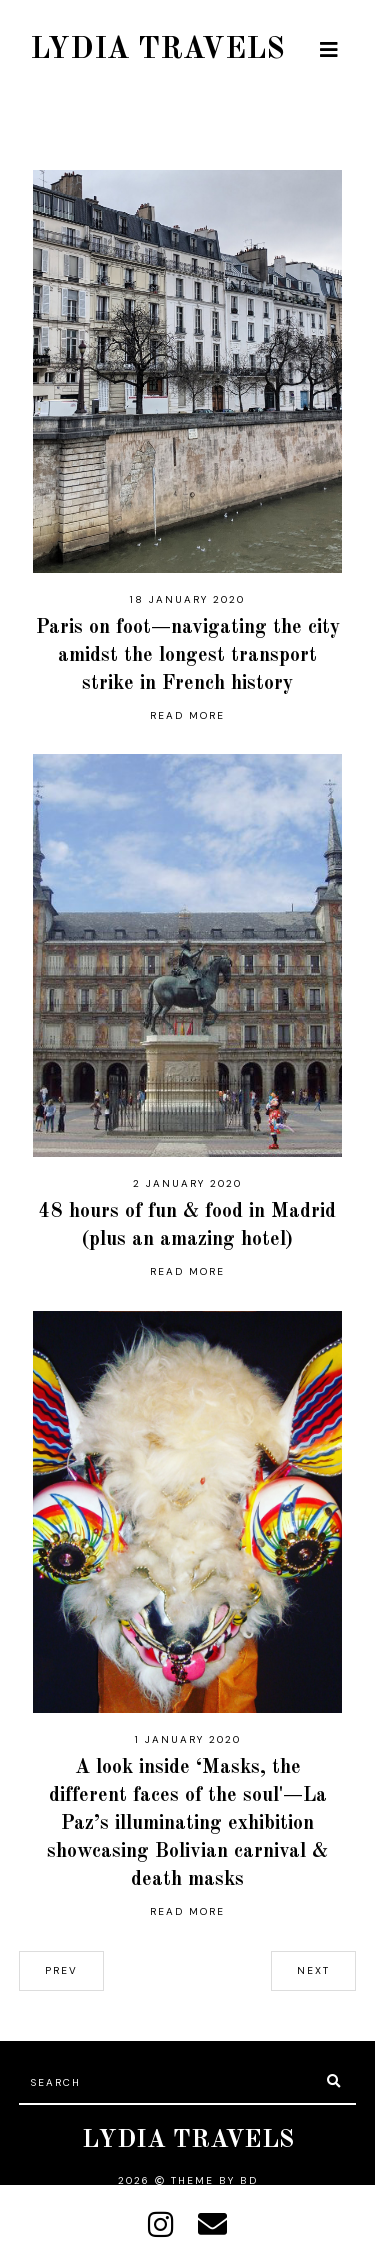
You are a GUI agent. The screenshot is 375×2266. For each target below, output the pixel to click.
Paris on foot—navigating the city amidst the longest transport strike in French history (188, 656)
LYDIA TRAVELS (157, 50)
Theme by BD (214, 2180)
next (313, 1970)
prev (61, 1970)
